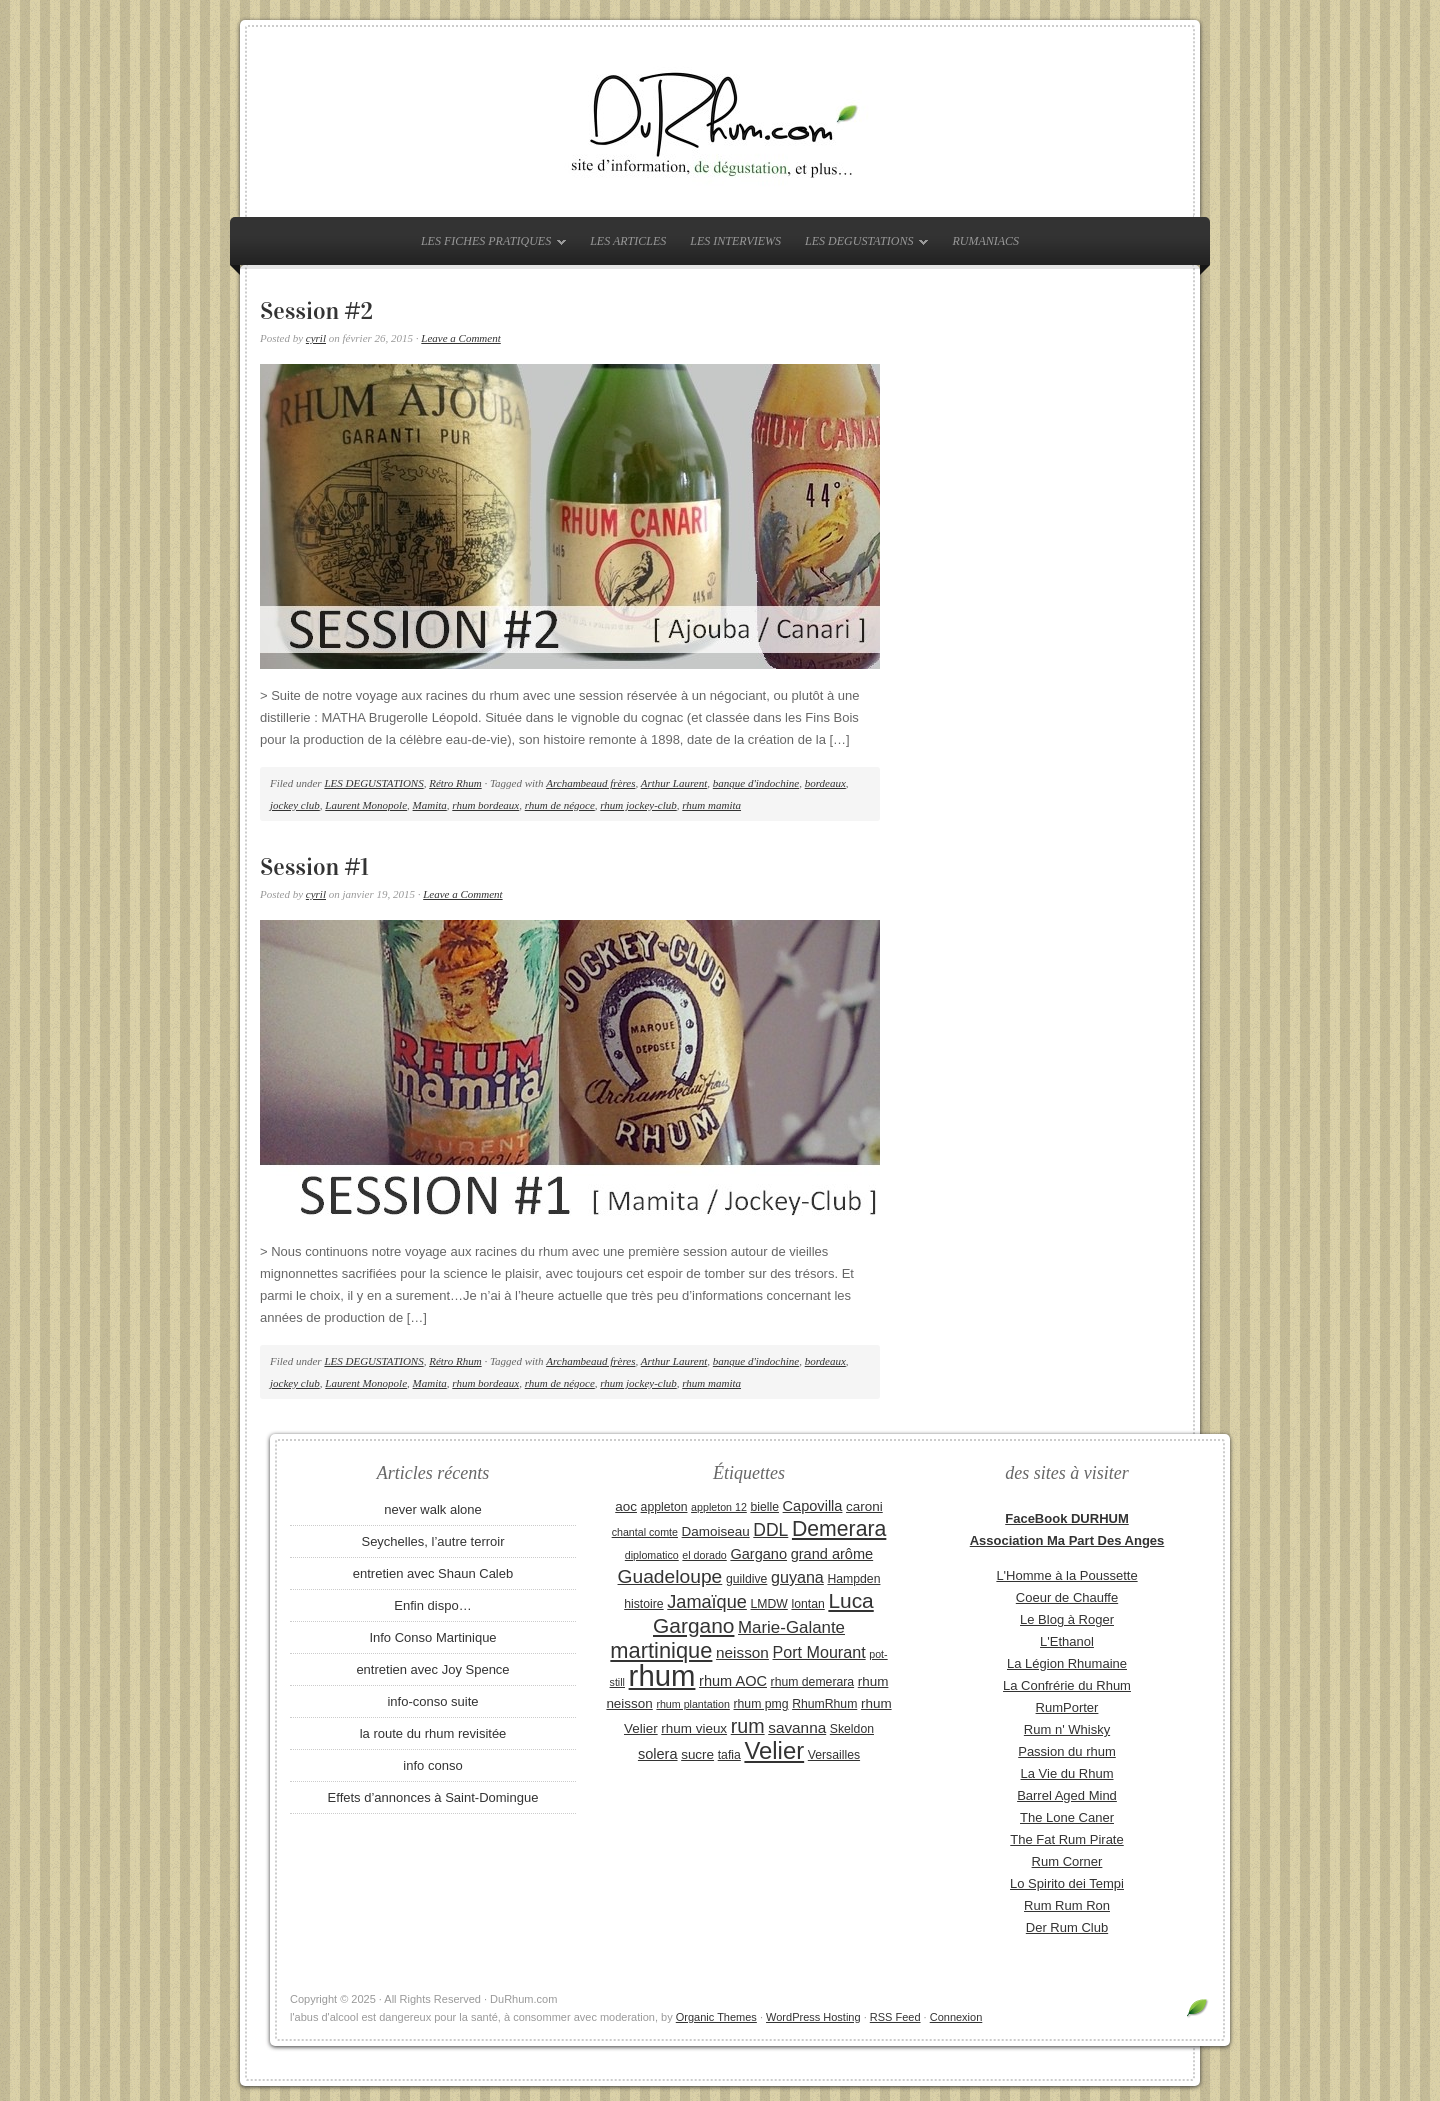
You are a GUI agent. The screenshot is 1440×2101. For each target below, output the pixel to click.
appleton (664, 1507)
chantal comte (645, 1532)
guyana (797, 1577)
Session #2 (316, 311)
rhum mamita (711, 805)
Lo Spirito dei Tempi (1067, 1883)
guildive (746, 1579)
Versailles (834, 1755)
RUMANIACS (985, 241)
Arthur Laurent (674, 783)
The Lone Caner (1067, 1817)
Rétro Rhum (455, 783)
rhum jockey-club (638, 805)
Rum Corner (1067, 1861)
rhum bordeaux (485, 805)
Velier (774, 1750)
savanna (797, 1727)
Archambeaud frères (590, 783)
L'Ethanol (1067, 1641)
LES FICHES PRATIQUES (488, 245)
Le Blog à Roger (1067, 1619)
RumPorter (1067, 1707)
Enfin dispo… (432, 1605)
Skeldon (852, 1729)
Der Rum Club (1067, 1927)
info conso (432, 1765)
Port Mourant (819, 1652)
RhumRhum (824, 1704)
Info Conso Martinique (432, 1637)
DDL (770, 1530)
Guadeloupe (670, 1576)
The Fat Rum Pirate (1066, 1839)
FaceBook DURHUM (1067, 1518)
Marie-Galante (791, 1627)
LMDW (768, 1604)
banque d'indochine (756, 783)
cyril (316, 338)
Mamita (430, 805)
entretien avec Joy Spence (432, 1669)
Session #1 (314, 867)
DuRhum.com (720, 122)
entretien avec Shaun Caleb (433, 1573)
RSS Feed (895, 2017)
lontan (807, 1604)
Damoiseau (716, 1531)
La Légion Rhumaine (1067, 1663)
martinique (661, 1650)
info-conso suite (432, 1701)
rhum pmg (760, 1704)
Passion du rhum (1067, 1751)
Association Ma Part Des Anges (1067, 1540)
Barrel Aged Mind (1067, 1795)
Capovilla (813, 1506)
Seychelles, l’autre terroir (432, 1541)
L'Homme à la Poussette (1066, 1575)
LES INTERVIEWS (735, 241)
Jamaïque (707, 1602)
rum (748, 1726)
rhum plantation (692, 1704)
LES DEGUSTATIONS (861, 245)
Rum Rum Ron (1067, 1905)
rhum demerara (813, 1682)
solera (658, 1754)
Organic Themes (716, 2017)
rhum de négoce (560, 805)
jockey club (295, 805)
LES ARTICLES (628, 241)
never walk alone (433, 1509)
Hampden (853, 1579)
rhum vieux (694, 1728)
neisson (742, 1652)
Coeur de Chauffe (1067, 1597)
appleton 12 (719, 1507)
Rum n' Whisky (1067, 1729)
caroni (864, 1506)
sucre (697, 1754)
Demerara (839, 1529)
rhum (662, 1675)
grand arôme (832, 1554)
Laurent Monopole (366, 805)
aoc (626, 1506)
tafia (729, 1755)
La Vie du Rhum (1067, 1773)
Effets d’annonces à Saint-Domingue (433, 1797)
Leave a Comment (460, 338)
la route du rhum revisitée (433, 1733)
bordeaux (825, 783)
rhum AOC (733, 1681)
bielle (764, 1507)
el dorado (704, 1555)
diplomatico (652, 1555)
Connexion (956, 2017)
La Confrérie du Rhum (1067, 1685)
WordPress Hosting (813, 2017)
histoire (643, 1604)
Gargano (758, 1554)
